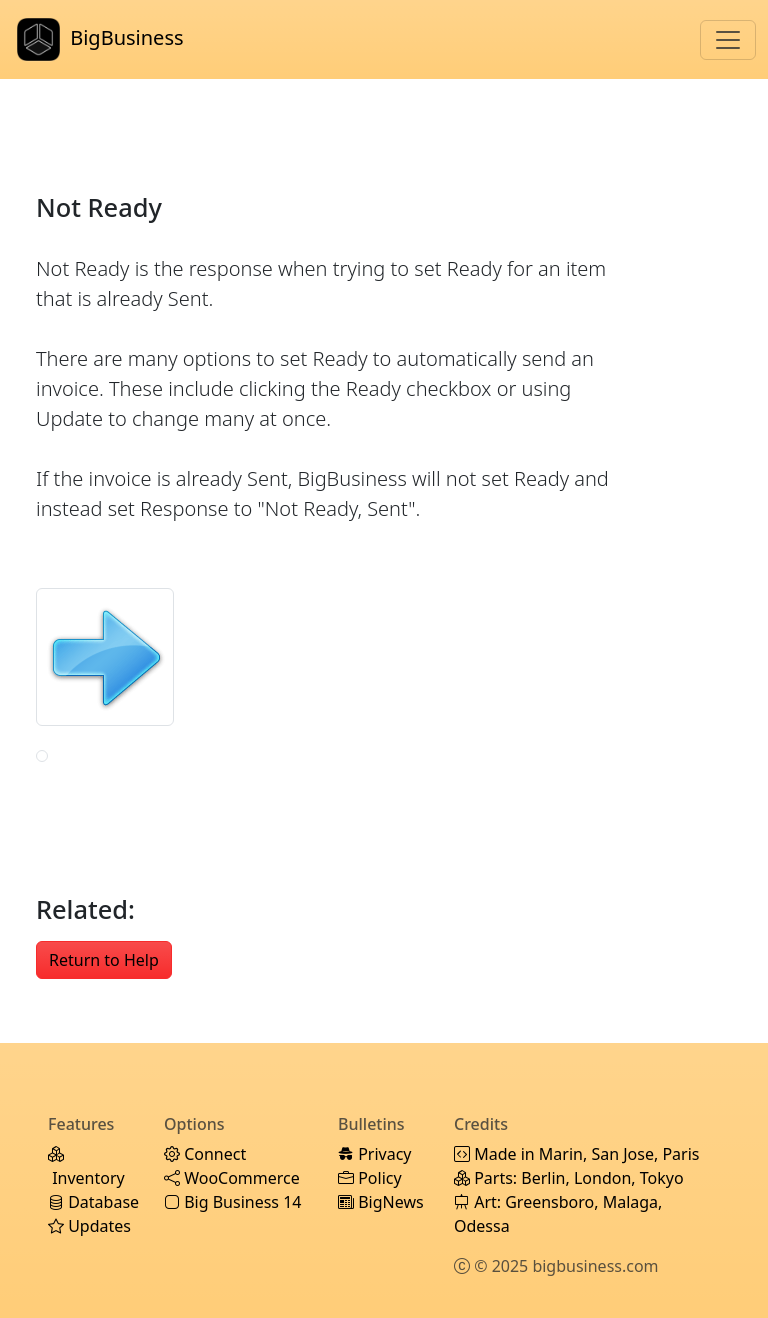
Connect (205, 1154)
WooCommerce (232, 1178)
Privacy (375, 1154)
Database (93, 1202)
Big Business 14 (232, 1202)
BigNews (381, 1202)
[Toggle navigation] (728, 40)
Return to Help (104, 960)
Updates (89, 1226)
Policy (370, 1178)
